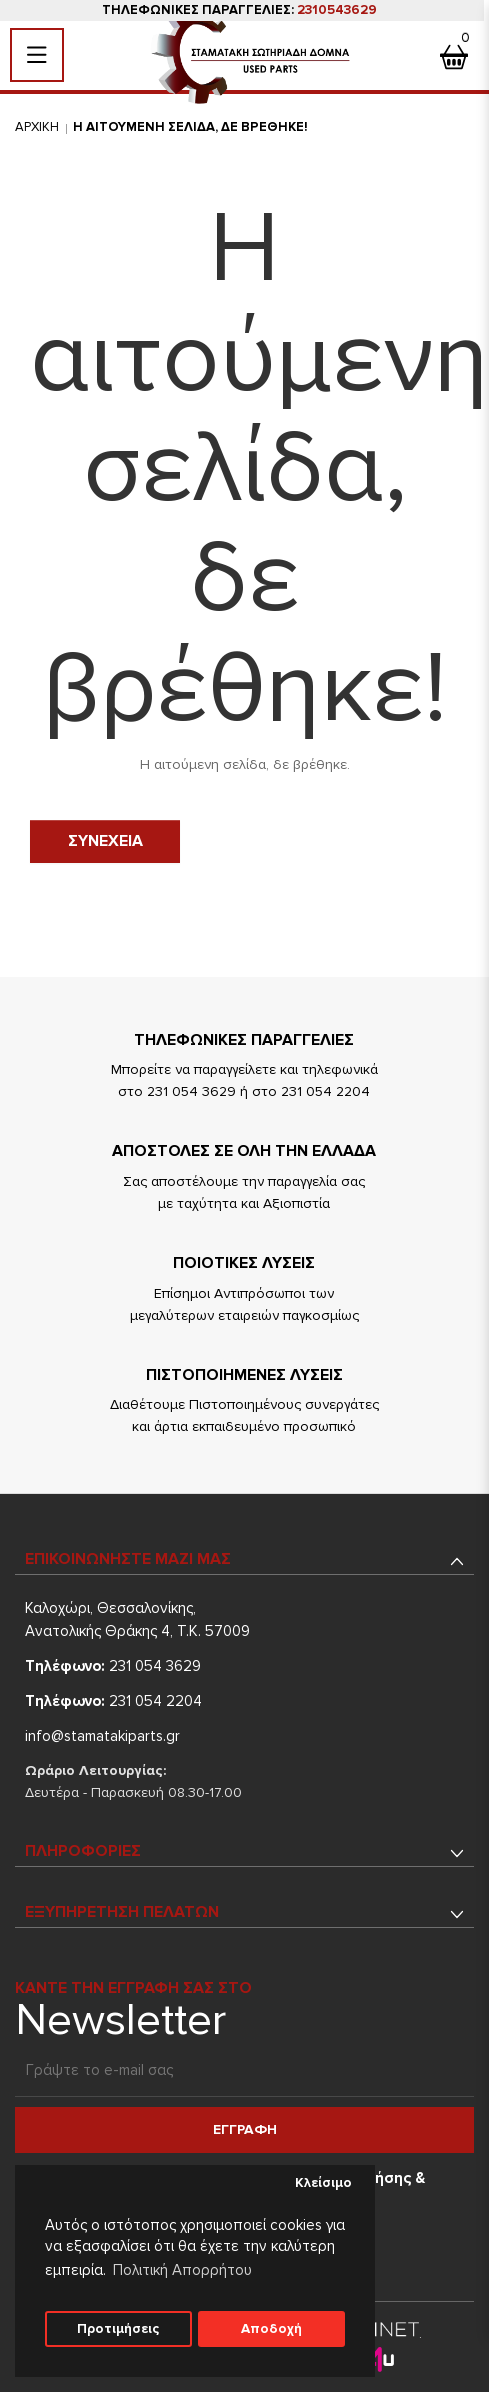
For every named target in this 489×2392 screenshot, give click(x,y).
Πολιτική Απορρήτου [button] (182, 2270)
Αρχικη (37, 127)
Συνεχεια (105, 841)
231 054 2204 (113, 1701)
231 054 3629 (113, 1666)
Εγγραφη (245, 2129)
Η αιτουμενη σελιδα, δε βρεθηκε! (190, 127)
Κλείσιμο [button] (323, 2183)
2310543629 (337, 10)
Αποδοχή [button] (271, 2329)
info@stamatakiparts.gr (102, 1736)
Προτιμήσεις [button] (118, 2329)
